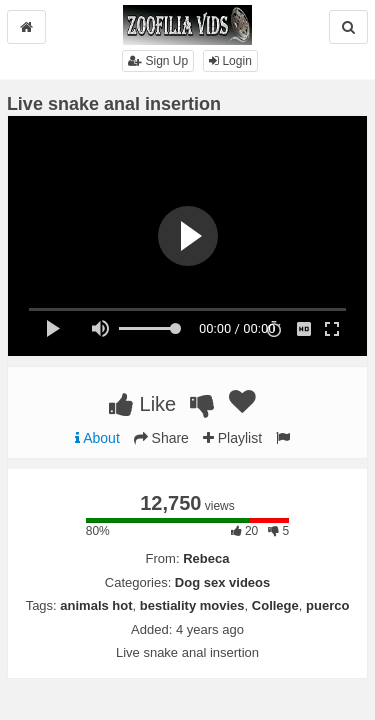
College (275, 605)
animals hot (96, 605)
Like (142, 404)
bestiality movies (192, 605)
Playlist (232, 438)
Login (230, 61)
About (97, 438)
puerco (327, 605)
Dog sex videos (222, 582)
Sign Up (158, 61)
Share (161, 438)
